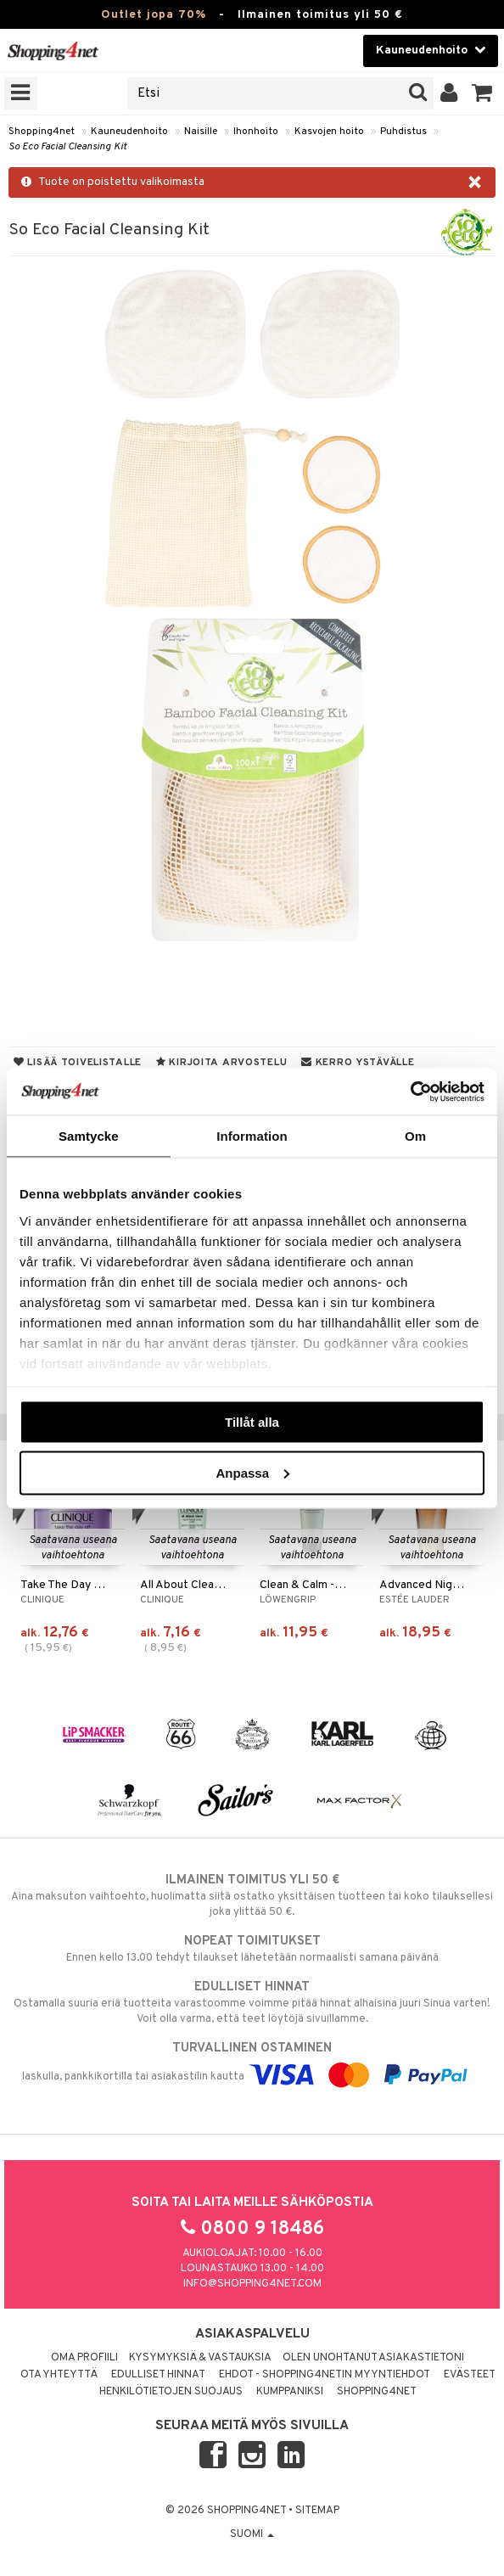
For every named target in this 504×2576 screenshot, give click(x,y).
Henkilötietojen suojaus (171, 2392)
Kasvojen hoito (329, 131)
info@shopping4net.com (252, 2284)
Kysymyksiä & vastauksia (200, 2358)
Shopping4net (41, 131)
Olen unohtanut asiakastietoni (373, 2358)
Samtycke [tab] (89, 1136)
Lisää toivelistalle (78, 1062)
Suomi (252, 2534)
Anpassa (252, 1472)
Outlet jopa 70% (153, 15)
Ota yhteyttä (59, 2375)
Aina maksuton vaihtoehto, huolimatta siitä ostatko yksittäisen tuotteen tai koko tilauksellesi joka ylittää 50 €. (252, 1895)
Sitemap (317, 2510)
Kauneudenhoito (129, 131)
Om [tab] (415, 1136)
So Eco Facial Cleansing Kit (67, 147)
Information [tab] (252, 1136)
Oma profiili (84, 2358)
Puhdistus (403, 131)
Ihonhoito (255, 131)
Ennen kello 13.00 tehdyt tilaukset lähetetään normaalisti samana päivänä (252, 1949)
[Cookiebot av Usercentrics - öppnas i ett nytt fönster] (410, 1091)
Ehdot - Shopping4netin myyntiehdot (324, 2375)
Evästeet (470, 2375)
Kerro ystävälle (357, 1062)
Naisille (200, 131)
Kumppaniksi (289, 2392)
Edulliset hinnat (158, 2375)
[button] (482, 93)
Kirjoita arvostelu (221, 1062)
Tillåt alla (252, 1422)
